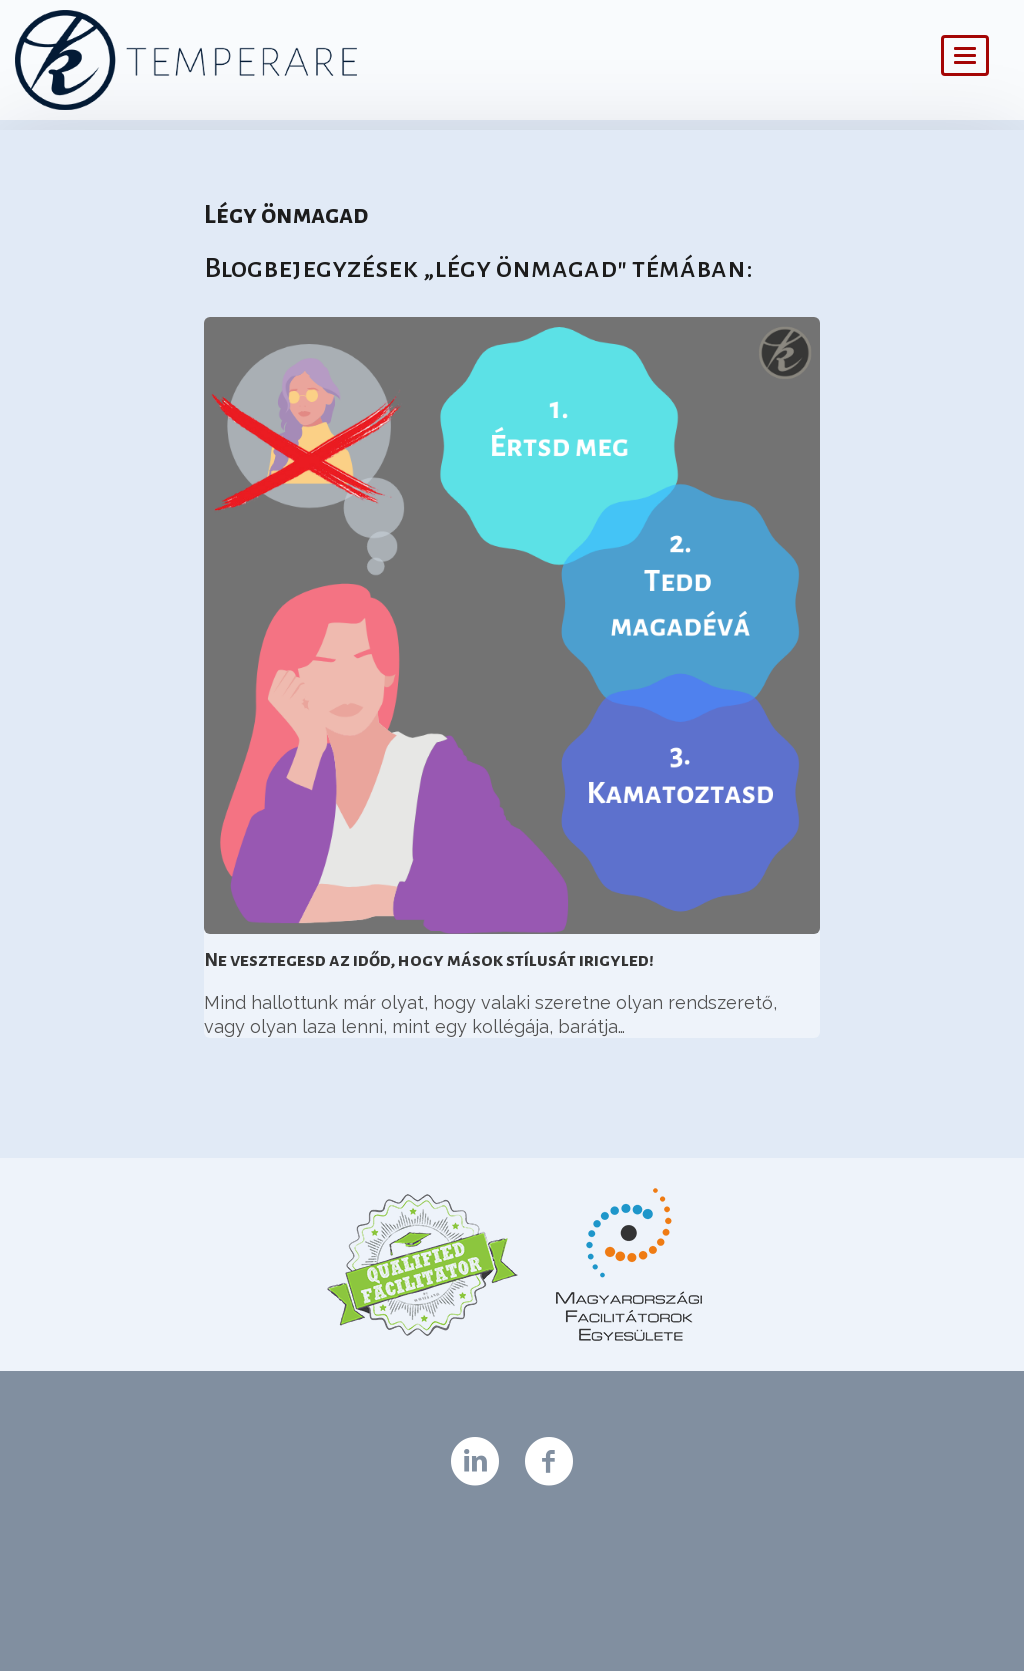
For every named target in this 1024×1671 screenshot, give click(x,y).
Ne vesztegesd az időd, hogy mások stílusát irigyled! (429, 960)
